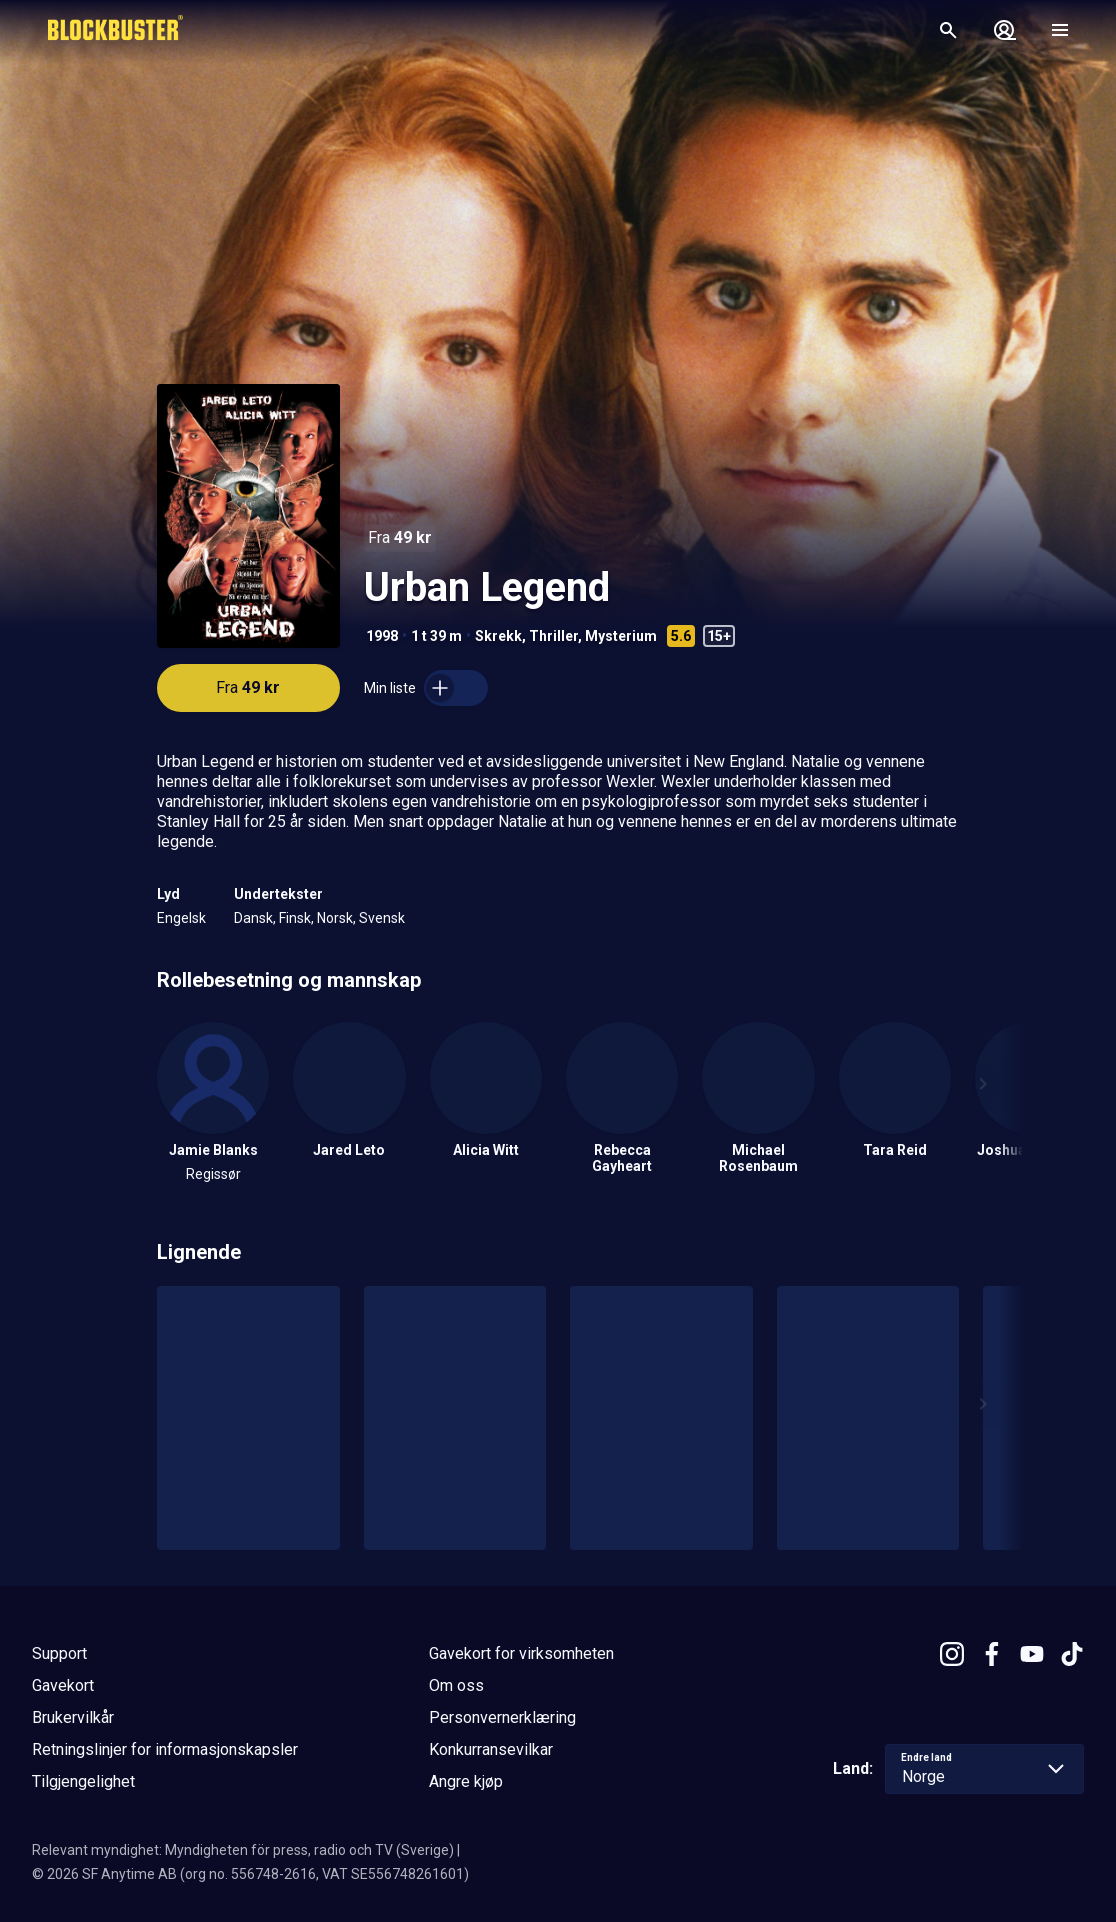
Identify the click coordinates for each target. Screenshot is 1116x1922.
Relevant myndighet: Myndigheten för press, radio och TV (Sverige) (243, 1850)
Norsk (335, 918)
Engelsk (181, 918)
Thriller (553, 636)
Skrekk (498, 636)
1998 (382, 636)
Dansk (253, 918)
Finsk (295, 918)
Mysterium (621, 636)
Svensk (382, 918)
